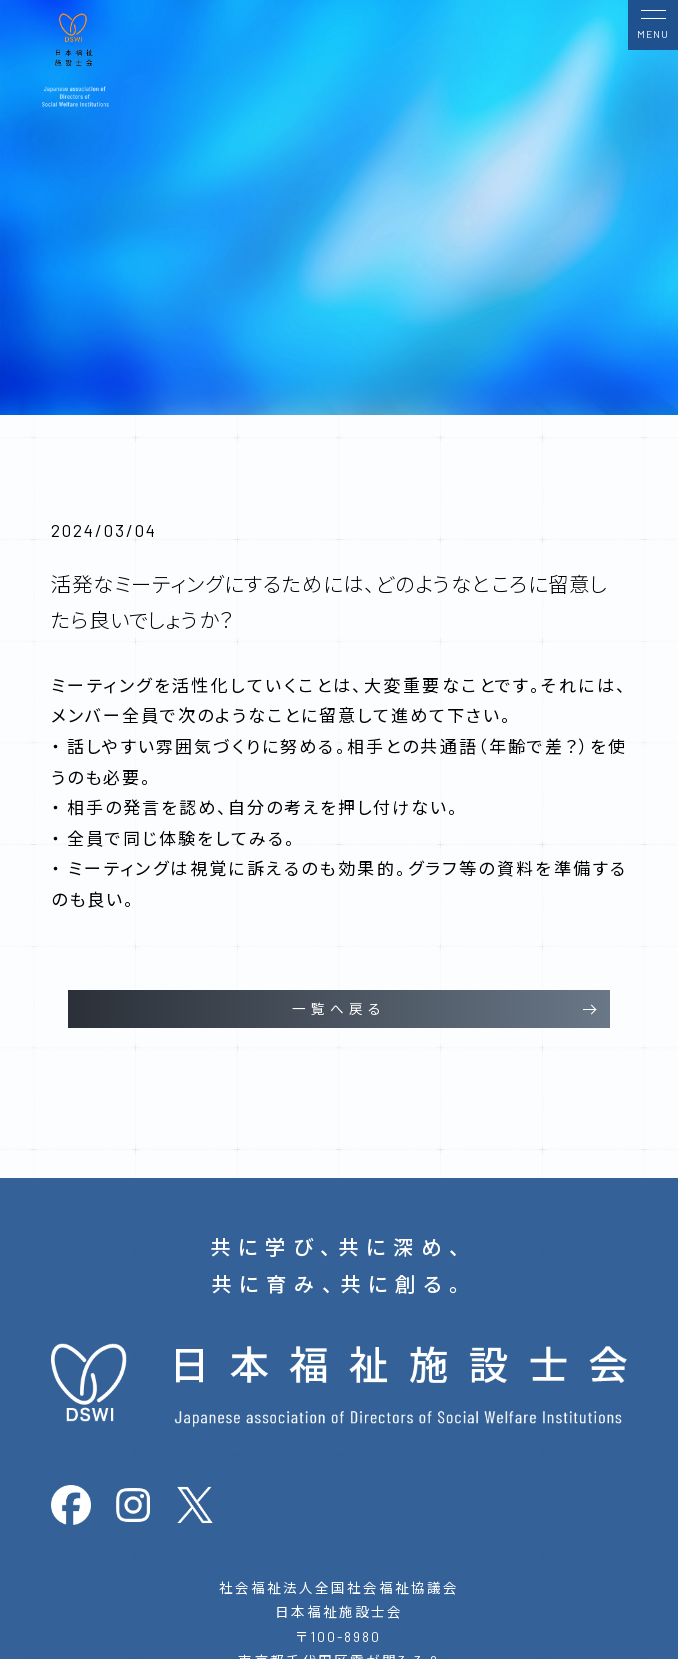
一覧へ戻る (339, 1008)
